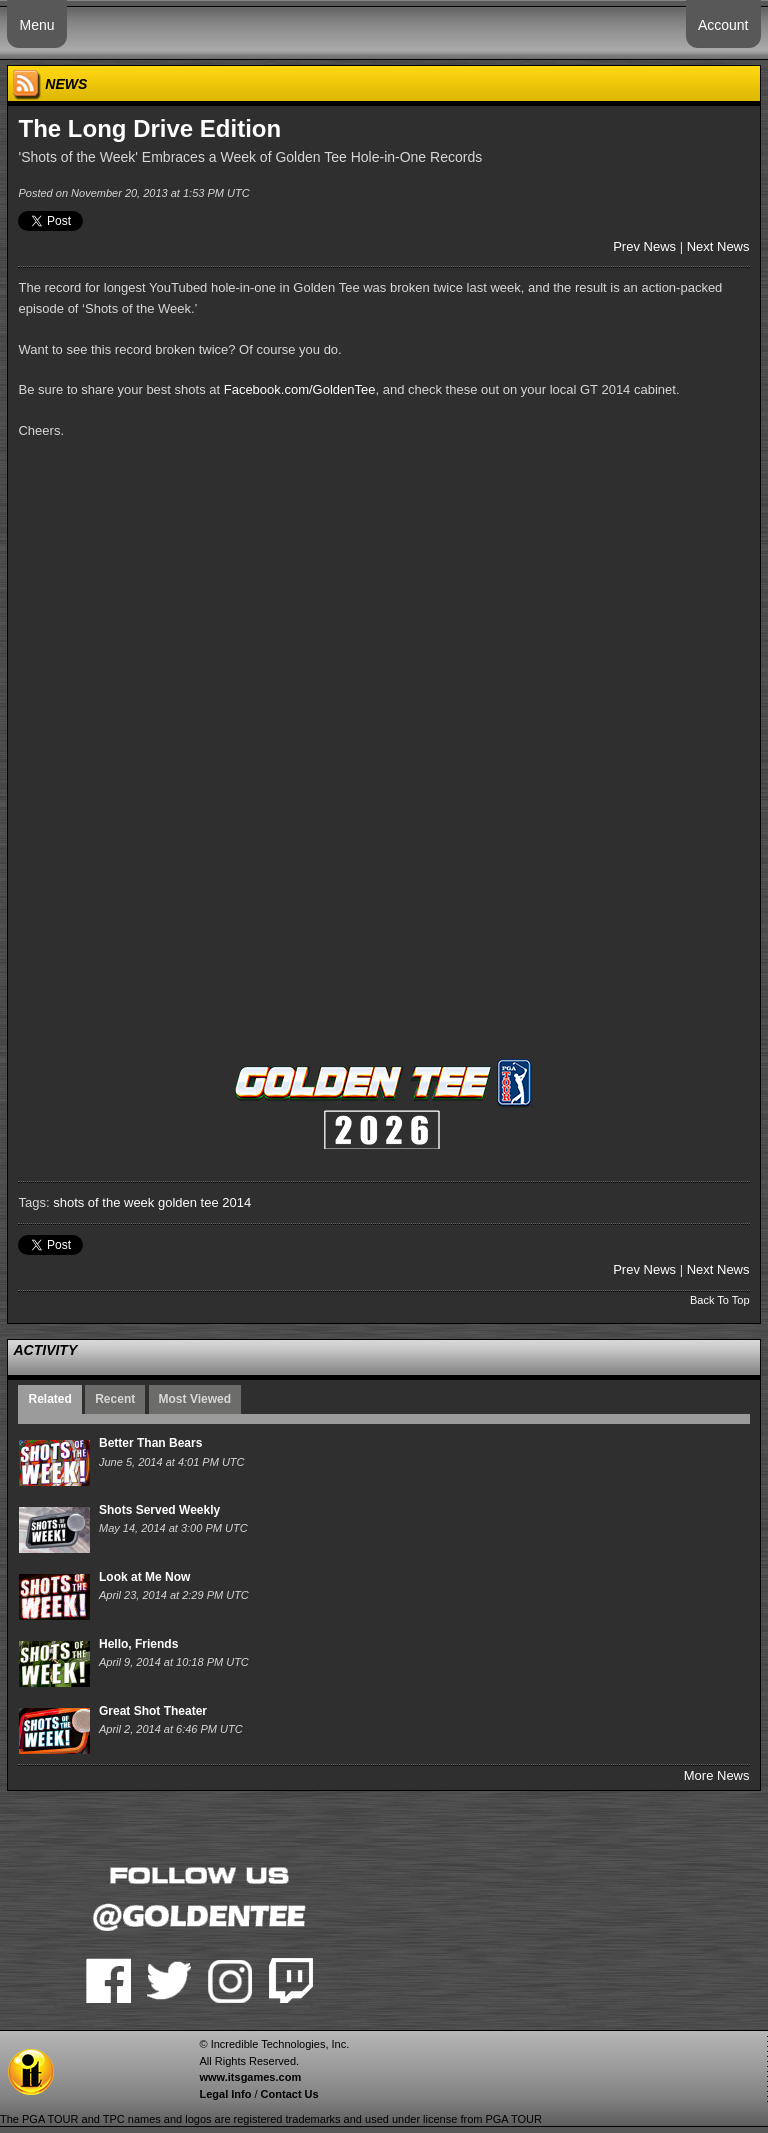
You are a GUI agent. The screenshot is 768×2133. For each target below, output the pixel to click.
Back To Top (720, 1300)
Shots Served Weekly (159, 1510)
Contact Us (290, 2094)
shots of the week (103, 1202)
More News (717, 1775)
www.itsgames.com (250, 2077)
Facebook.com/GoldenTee (300, 389)
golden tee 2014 (204, 1202)
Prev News (644, 246)
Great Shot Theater (153, 1711)
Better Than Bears (150, 1443)
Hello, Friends (138, 1644)
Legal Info (225, 2094)
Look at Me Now (144, 1577)
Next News (718, 246)
